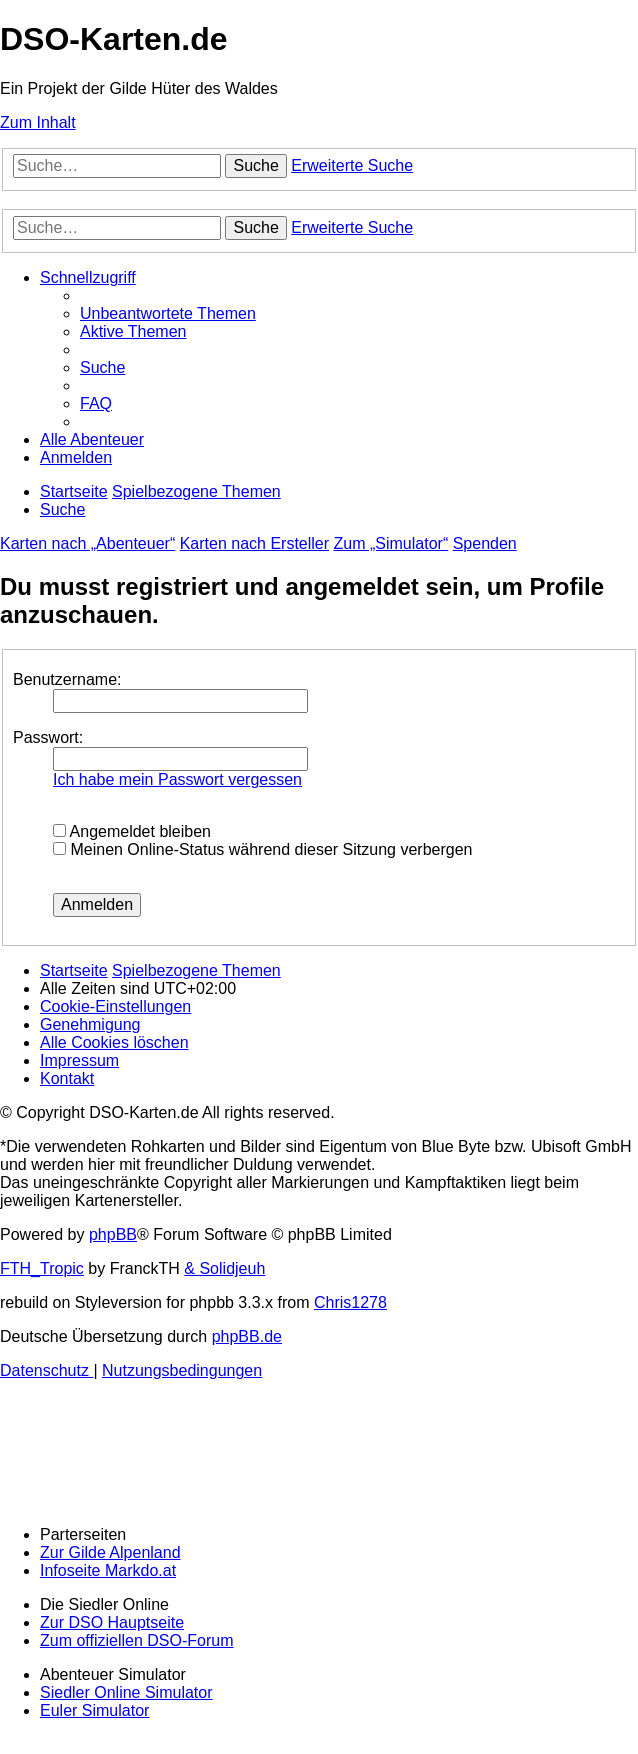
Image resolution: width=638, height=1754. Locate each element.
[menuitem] (168, 313)
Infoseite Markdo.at (108, 1570)
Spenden (485, 543)
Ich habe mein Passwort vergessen (177, 779)
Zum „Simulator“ (391, 543)
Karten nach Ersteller (254, 543)
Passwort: (48, 737)
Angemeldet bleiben (132, 831)
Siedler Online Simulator (126, 1692)
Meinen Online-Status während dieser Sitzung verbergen (262, 849)
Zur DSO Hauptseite (112, 1622)
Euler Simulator (94, 1710)
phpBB (113, 1234)
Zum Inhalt (38, 122)
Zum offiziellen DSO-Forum (137, 1640)
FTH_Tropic (42, 1268)
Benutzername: (67, 679)
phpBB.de (247, 1336)
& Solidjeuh (224, 1268)
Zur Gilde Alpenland (110, 1552)
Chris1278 (350, 1302)
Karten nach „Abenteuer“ (87, 543)
